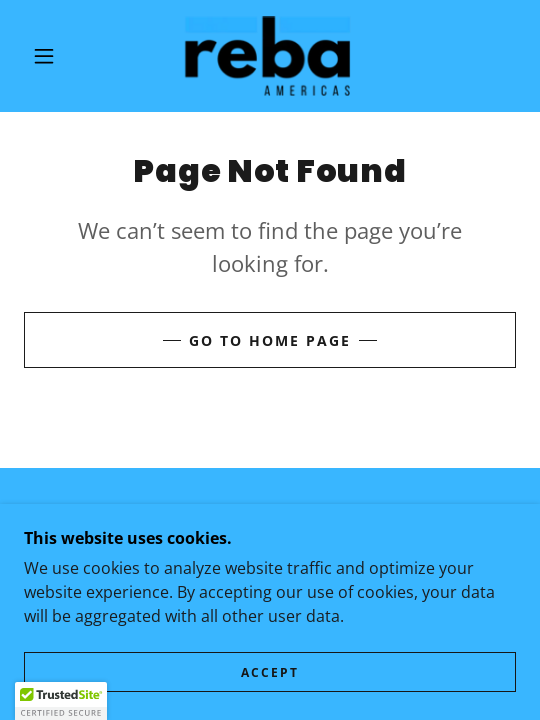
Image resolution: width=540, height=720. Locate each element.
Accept (270, 672)
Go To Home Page (270, 340)
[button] (48, 56)
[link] (270, 56)
